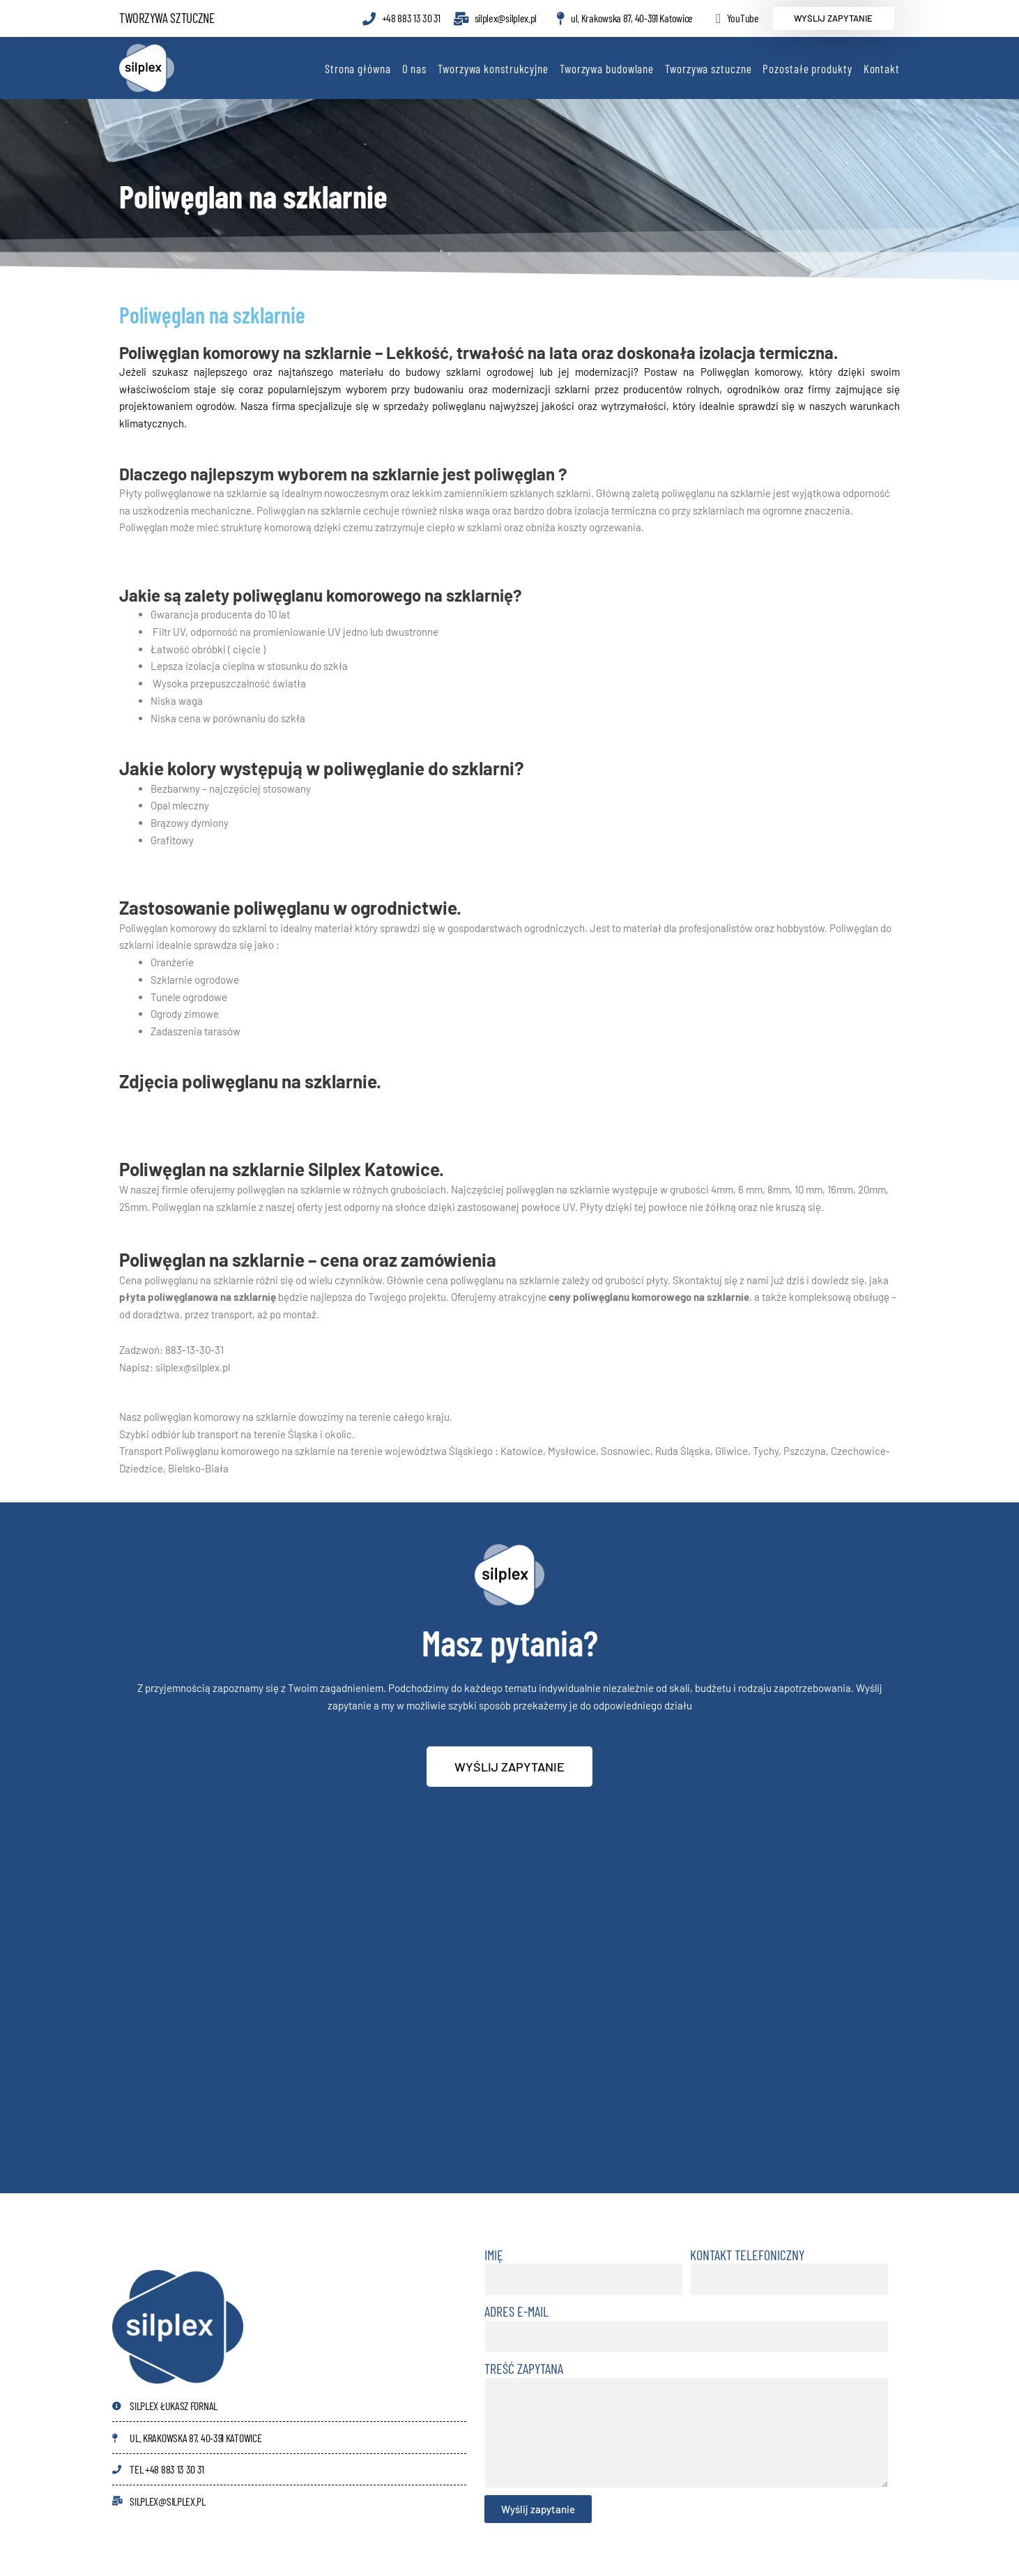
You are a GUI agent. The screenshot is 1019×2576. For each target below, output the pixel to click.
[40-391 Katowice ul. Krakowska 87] (509, 2011)
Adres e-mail (516, 2311)
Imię (493, 2254)
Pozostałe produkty (807, 68)
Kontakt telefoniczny (747, 2254)
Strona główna (358, 68)
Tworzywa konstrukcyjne (493, 68)
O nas (414, 68)
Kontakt (882, 68)
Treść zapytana (523, 2368)
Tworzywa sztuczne (708, 68)
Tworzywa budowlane (607, 68)
